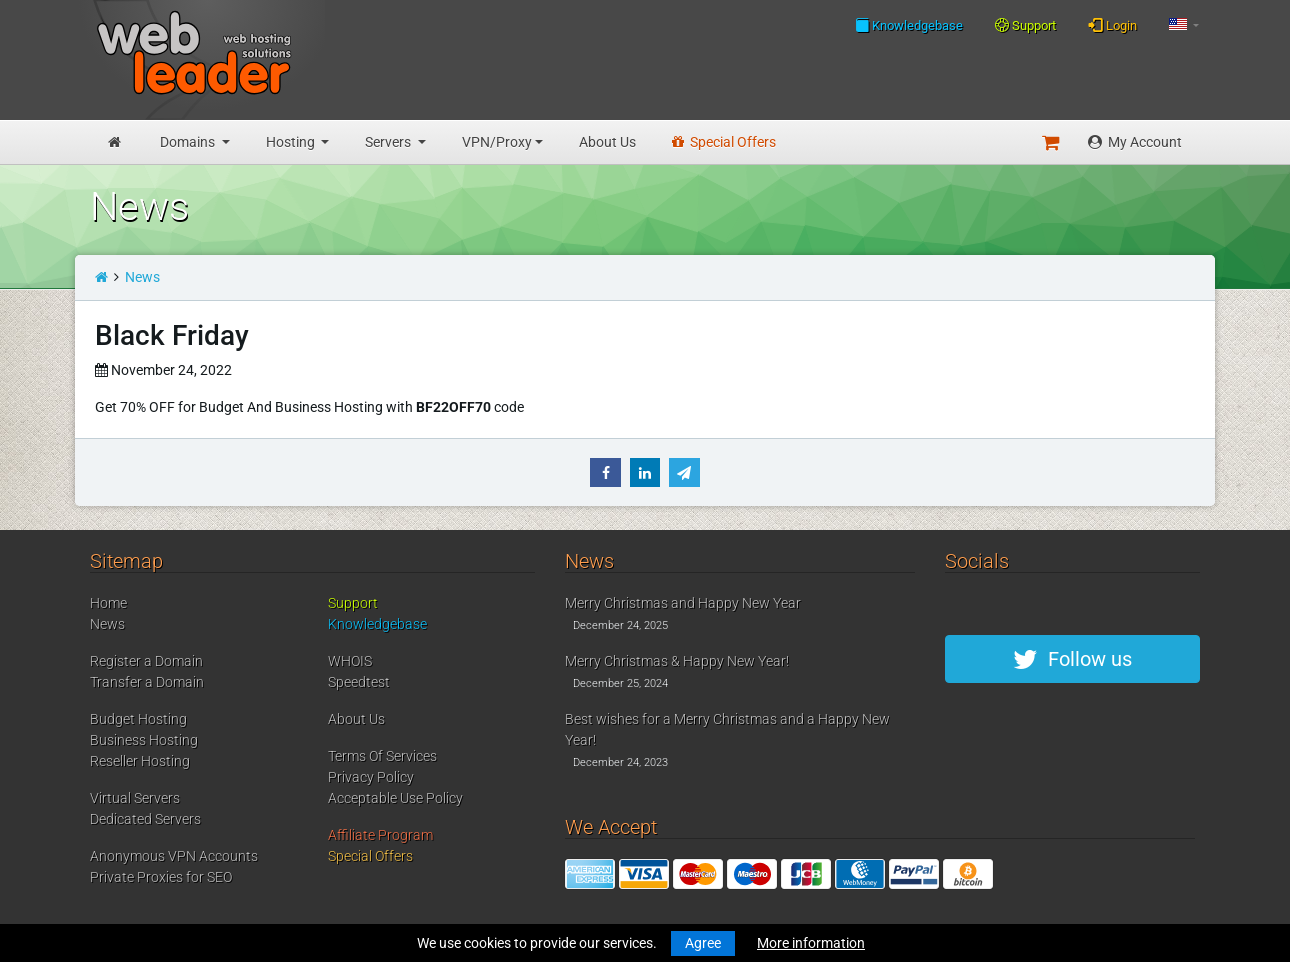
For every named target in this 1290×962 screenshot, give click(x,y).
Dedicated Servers (145, 819)
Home (108, 603)
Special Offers (724, 142)
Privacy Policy (371, 777)
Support (1025, 25)
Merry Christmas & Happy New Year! (677, 661)
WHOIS (350, 661)
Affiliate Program (380, 835)
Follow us (1072, 659)
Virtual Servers (135, 798)
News (142, 277)
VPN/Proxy (497, 142)
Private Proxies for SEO (161, 877)
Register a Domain (146, 661)
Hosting (292, 142)
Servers (389, 142)
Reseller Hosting (140, 761)
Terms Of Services (382, 756)
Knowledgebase (909, 25)
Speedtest (359, 682)
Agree (703, 943)
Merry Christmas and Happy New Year (683, 603)
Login (1112, 25)
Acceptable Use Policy (395, 798)
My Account (1135, 142)
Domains (189, 142)
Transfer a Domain (147, 682)
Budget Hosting (138, 719)
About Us (607, 142)
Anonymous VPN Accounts (174, 856)
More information (811, 943)
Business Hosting (144, 740)
